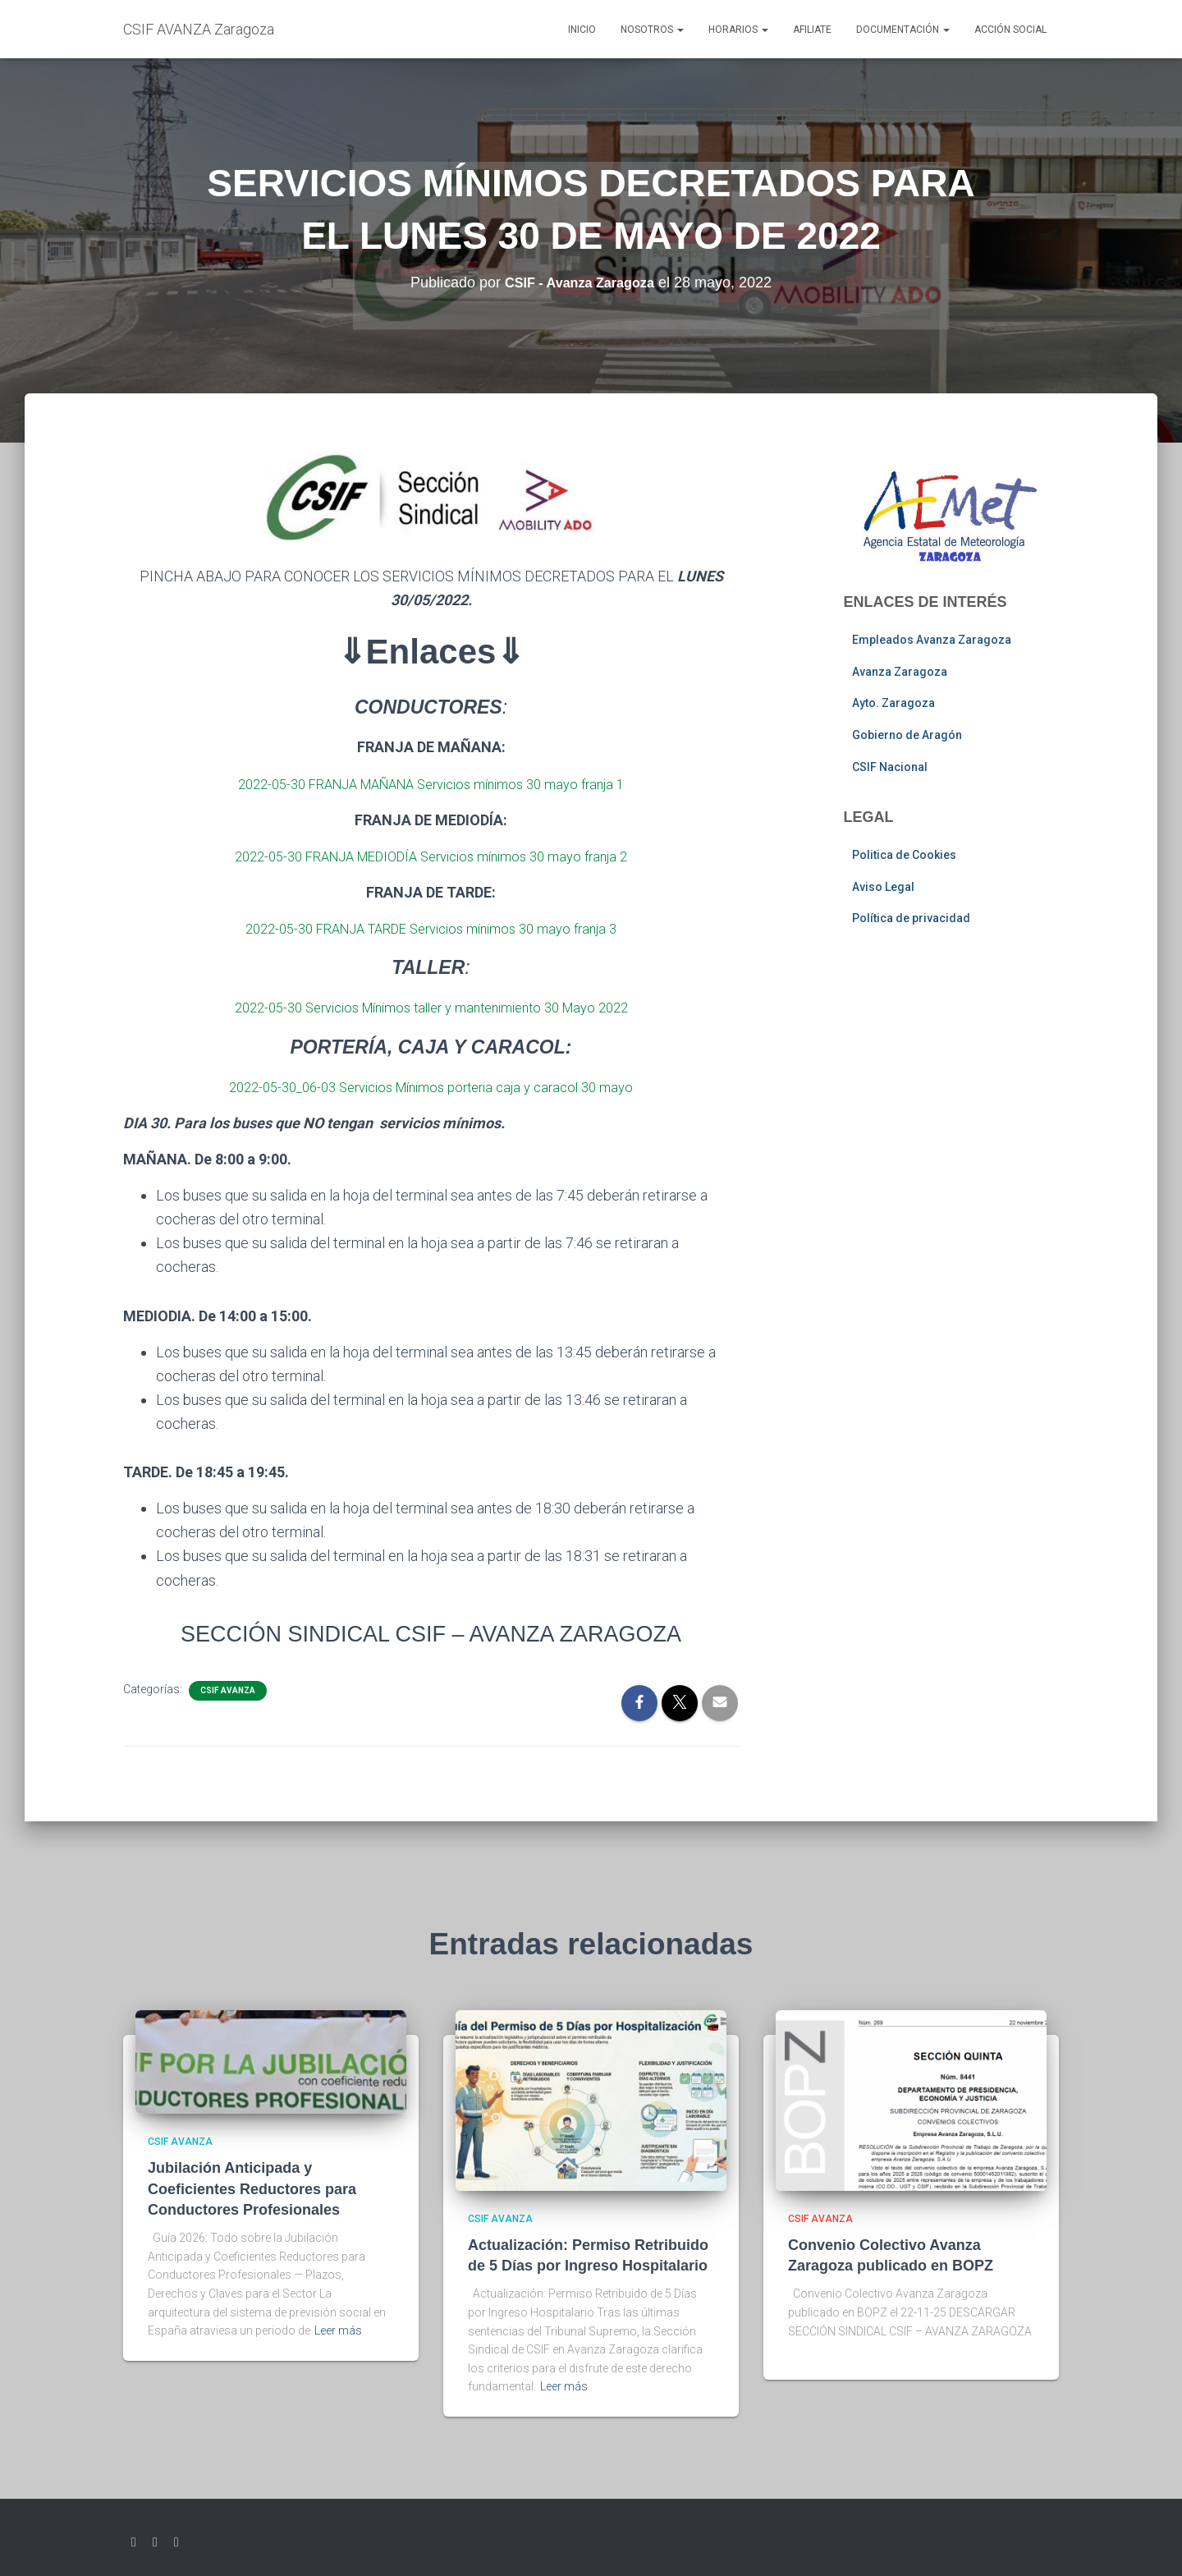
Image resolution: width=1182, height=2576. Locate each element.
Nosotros (652, 29)
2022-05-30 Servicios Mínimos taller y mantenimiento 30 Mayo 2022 (430, 1007)
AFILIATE (812, 29)
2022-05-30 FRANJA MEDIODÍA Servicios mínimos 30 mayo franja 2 (431, 856)
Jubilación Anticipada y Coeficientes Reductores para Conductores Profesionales (252, 2188)
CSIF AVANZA (227, 1690)
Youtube (176, 2542)
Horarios (738, 29)
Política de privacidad (911, 918)
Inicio (582, 29)
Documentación (903, 29)
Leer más (338, 2330)
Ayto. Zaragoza (893, 702)
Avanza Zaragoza (899, 671)
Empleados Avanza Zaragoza (931, 639)
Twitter (133, 2542)
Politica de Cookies (904, 854)
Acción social (1010, 29)
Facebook (155, 2542)
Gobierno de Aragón (907, 735)
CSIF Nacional (890, 767)
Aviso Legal (883, 886)
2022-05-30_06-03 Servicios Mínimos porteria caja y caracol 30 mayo (431, 1086)
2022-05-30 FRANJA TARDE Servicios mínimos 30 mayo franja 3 (431, 928)
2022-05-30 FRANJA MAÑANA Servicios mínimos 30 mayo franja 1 (431, 783)
